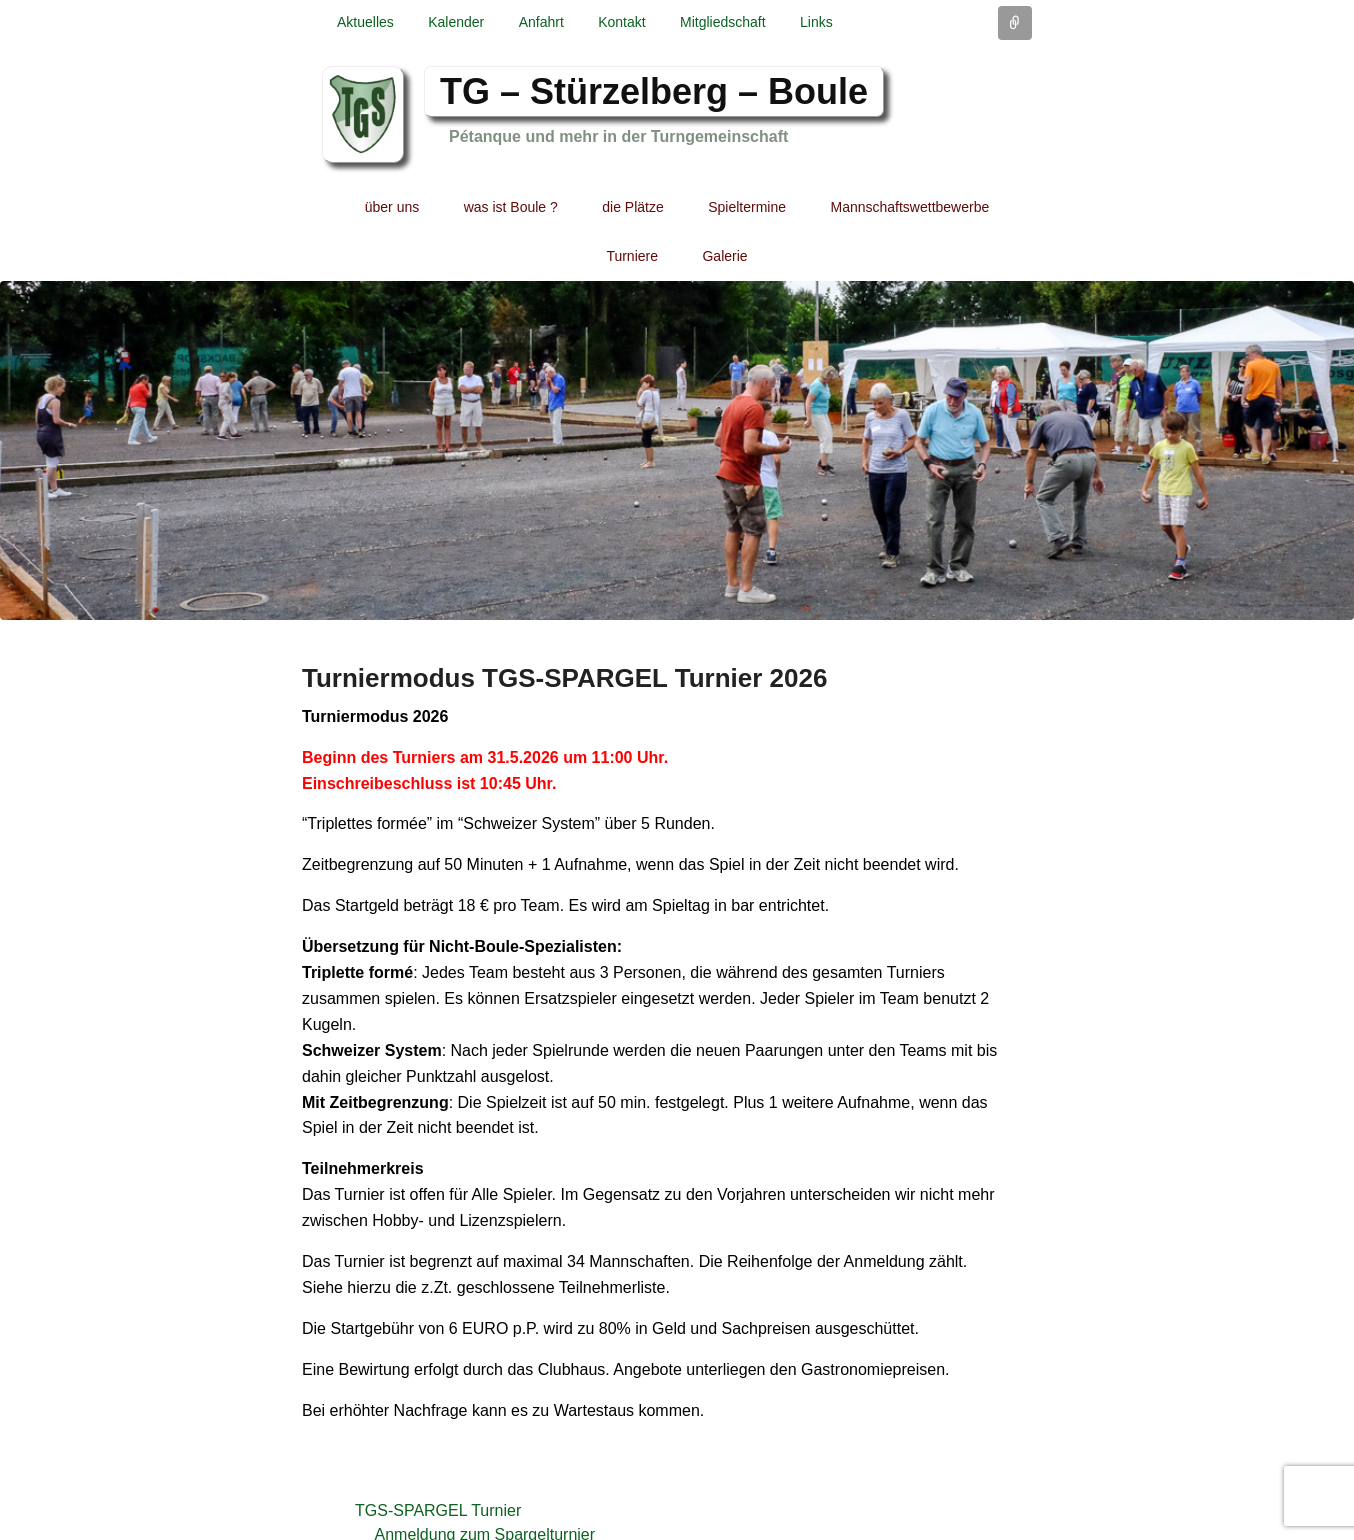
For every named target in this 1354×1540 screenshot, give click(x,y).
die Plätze (632, 207)
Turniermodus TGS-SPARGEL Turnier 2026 (564, 678)
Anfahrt (541, 22)
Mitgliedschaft (723, 22)
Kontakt (621, 22)
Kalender (456, 22)
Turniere (632, 256)
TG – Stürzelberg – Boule (654, 91)
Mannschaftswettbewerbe (910, 207)
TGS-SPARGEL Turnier (438, 1510)
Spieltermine (747, 207)
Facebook (1015, 93)
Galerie (724, 256)
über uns (392, 207)
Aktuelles (365, 22)
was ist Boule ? (511, 207)
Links (816, 22)
